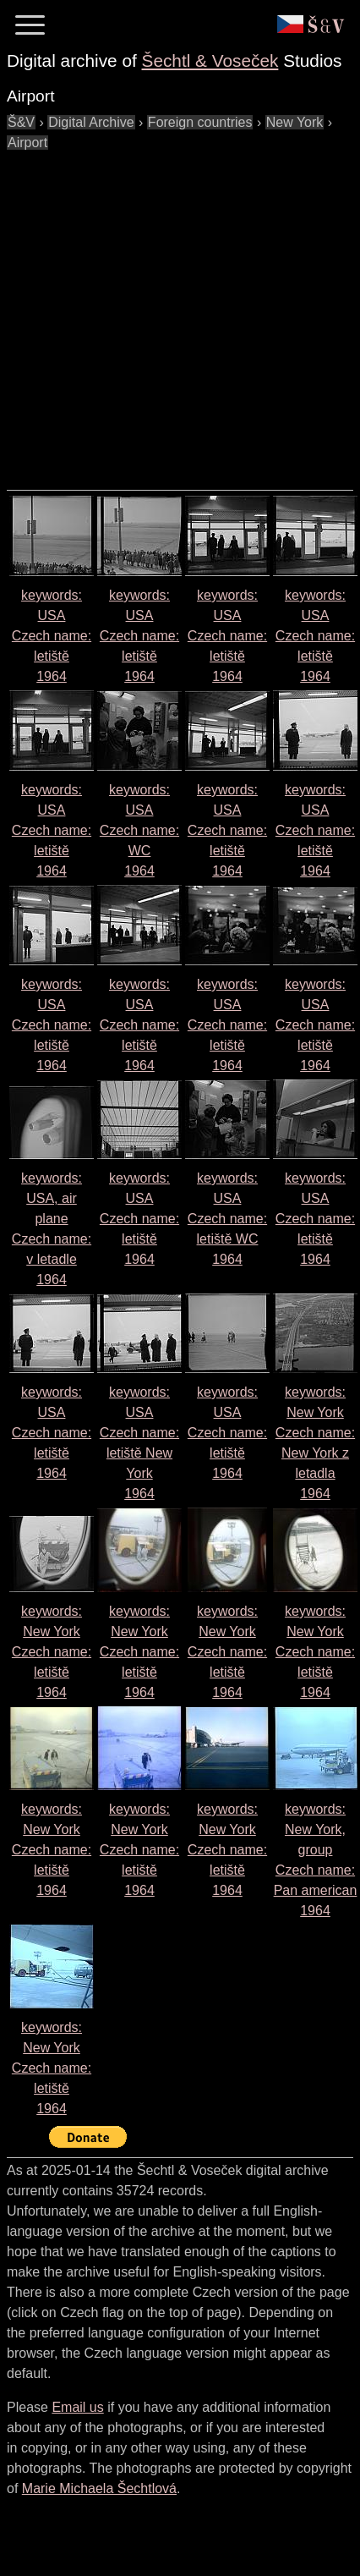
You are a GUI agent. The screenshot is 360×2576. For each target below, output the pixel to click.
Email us (77, 2407)
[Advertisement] (158, 311)
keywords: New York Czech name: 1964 (51, 1652)
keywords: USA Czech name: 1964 (51, 636)
